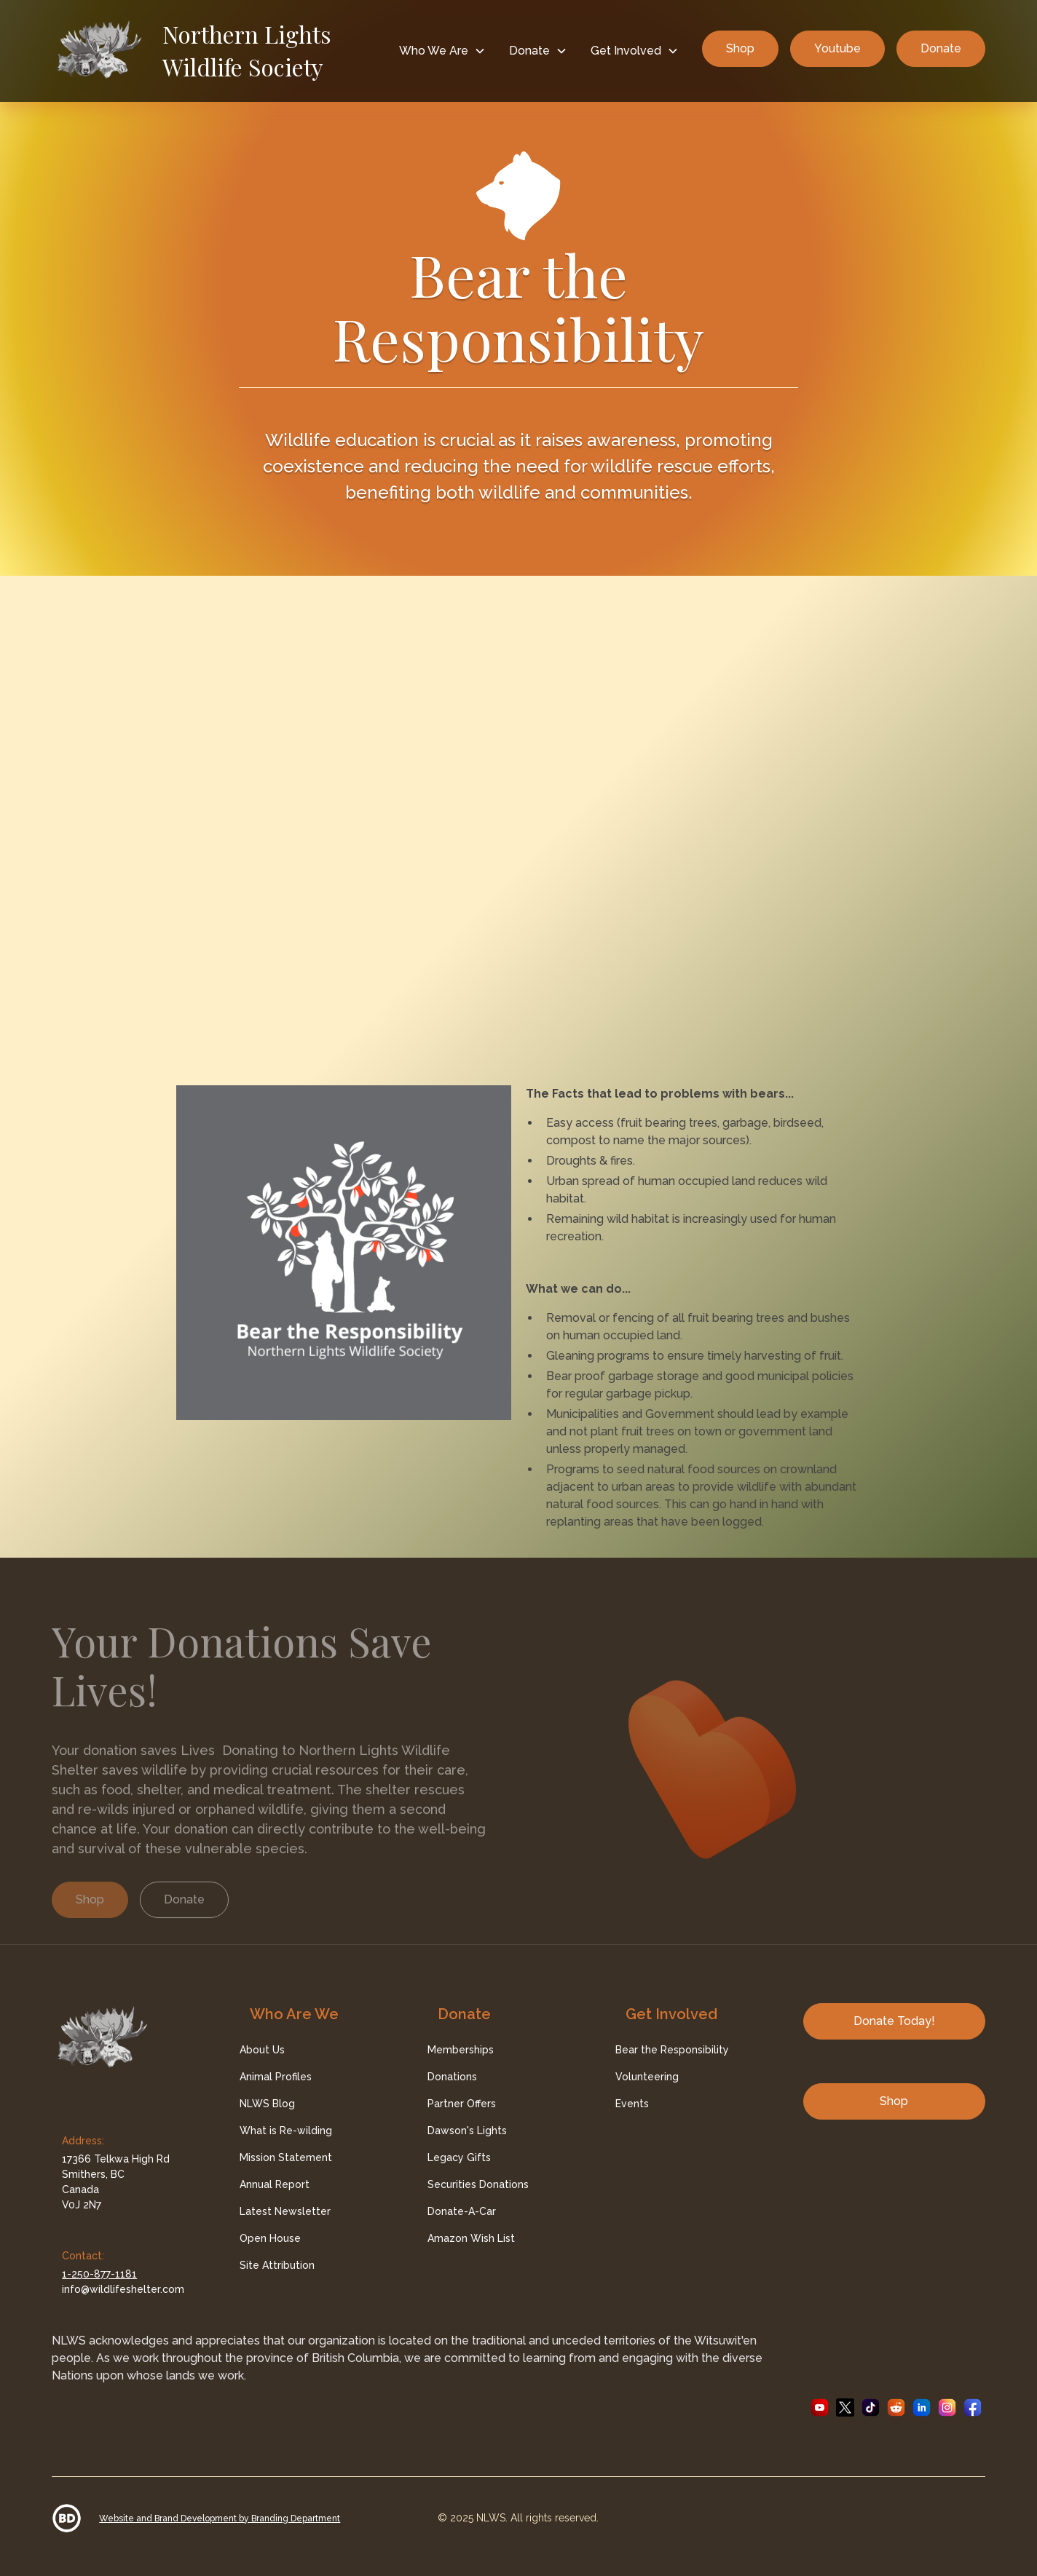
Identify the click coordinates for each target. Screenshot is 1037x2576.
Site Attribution (277, 2265)
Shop (740, 48)
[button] (442, 51)
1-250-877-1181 (99, 2274)
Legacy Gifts (459, 2157)
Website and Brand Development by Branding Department (219, 2518)
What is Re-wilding (286, 2130)
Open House (270, 2238)
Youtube (837, 48)
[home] (219, 50)
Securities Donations (478, 2184)
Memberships (460, 2050)
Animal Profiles (276, 2076)
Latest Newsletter (285, 2211)
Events (632, 2103)
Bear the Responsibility (672, 2050)
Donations (452, 2076)
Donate (940, 48)
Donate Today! (894, 2021)
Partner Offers (461, 2103)
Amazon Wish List (471, 2238)
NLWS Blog (267, 2103)
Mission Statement (286, 2157)
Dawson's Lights (467, 2130)
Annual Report (274, 2184)
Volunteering (647, 2076)
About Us (262, 2050)
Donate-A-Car (461, 2211)
